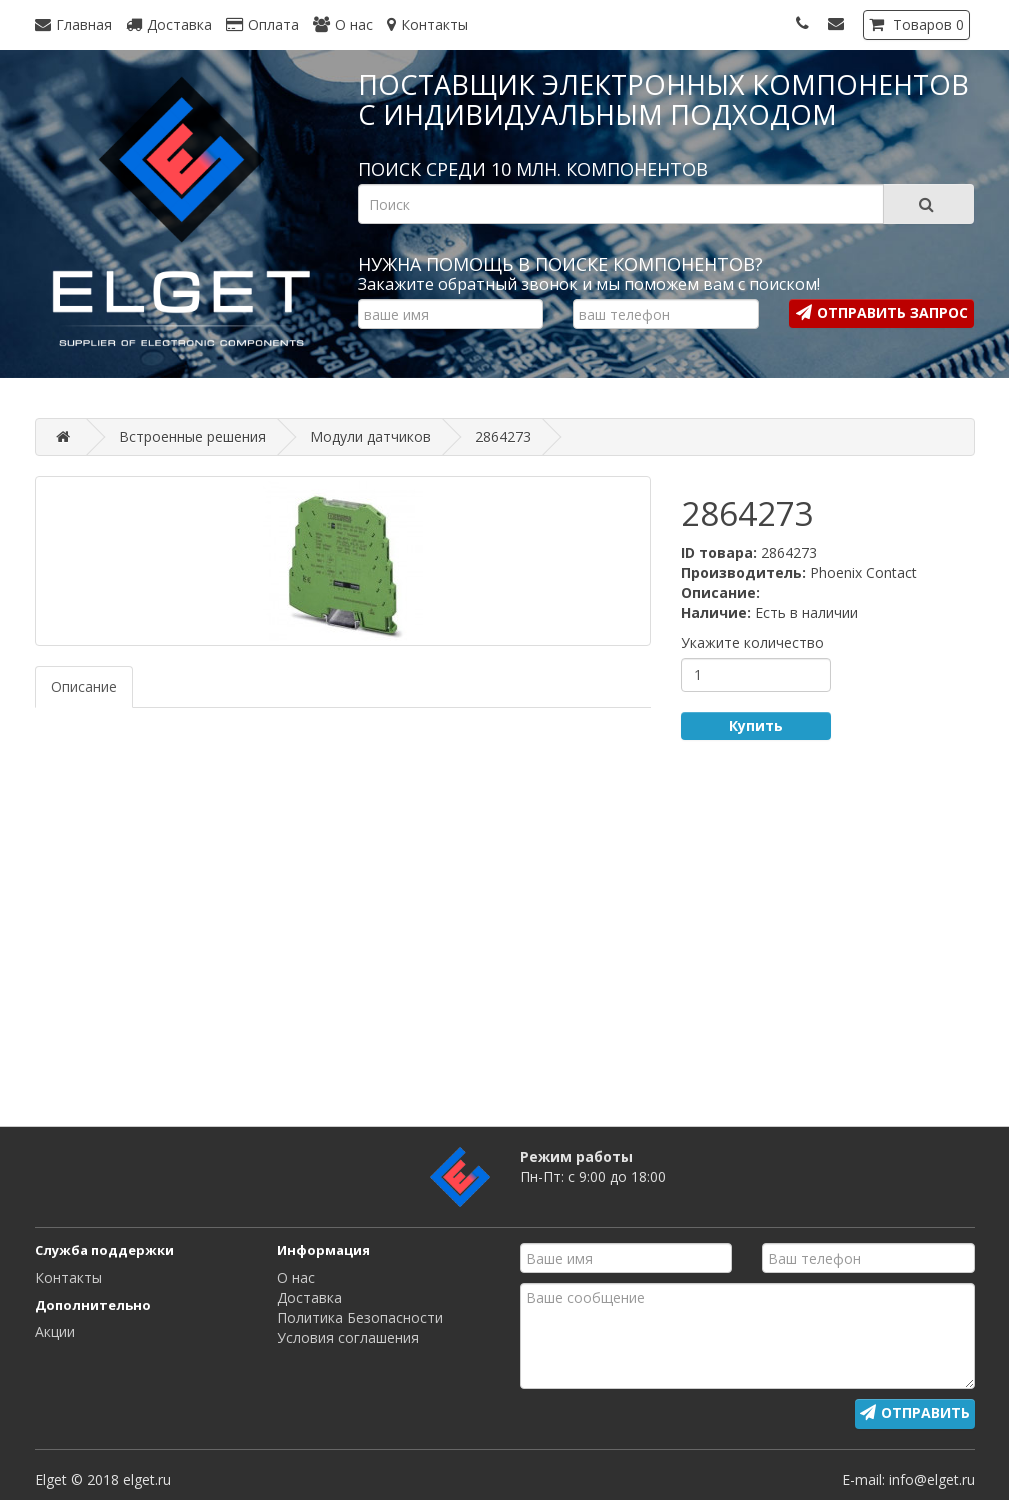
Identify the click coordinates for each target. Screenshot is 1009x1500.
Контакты (68, 1277)
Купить (756, 725)
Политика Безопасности (360, 1317)
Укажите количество (752, 642)
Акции (55, 1331)
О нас (296, 1277)
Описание (84, 686)
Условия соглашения (348, 1337)
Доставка (309, 1297)
